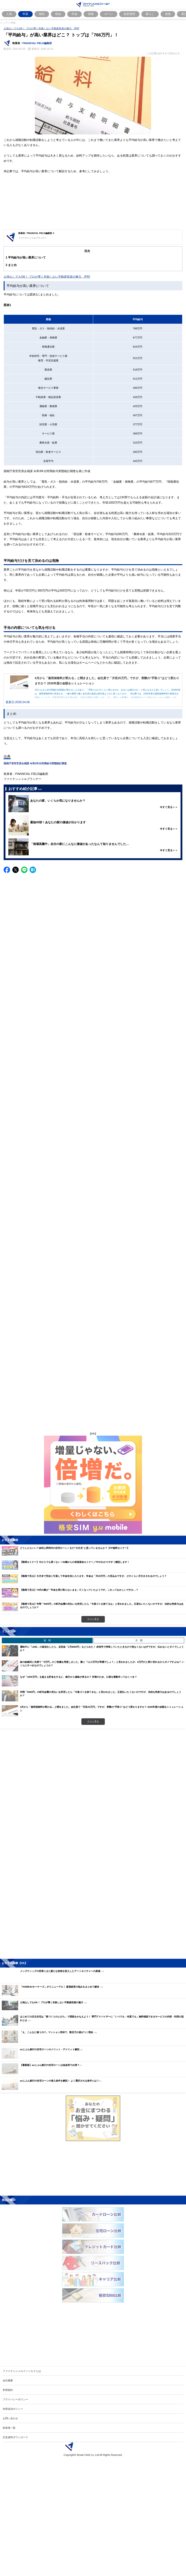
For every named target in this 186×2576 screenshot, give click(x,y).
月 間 (138, 1640)
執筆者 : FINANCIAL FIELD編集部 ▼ (36, 233)
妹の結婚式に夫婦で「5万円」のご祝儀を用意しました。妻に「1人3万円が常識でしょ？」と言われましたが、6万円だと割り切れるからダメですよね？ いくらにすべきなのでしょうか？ (102, 1664)
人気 (9, 13)
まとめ (11, 265)
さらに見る (93, 1619)
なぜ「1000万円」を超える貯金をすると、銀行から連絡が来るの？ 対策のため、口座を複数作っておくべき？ (78, 1677)
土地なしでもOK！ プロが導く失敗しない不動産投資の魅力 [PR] (41, 28)
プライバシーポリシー (15, 2399)
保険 (91, 13)
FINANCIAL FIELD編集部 (37, 43)
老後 (168, 13)
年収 (25, 13)
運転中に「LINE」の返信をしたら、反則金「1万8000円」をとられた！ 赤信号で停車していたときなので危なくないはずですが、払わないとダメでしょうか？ (102, 1648)
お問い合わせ (10, 2418)
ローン (108, 13)
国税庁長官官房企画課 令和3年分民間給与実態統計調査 (35, 763)
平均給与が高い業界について (26, 257)
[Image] (93, 4)
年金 (74, 13)
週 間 (47, 1640)
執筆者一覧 (9, 2428)
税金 (58, 13)
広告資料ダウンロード (15, 2437)
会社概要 (8, 2380)
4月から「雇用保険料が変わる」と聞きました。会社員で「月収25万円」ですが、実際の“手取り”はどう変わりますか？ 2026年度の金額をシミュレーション (101, 1709)
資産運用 (129, 13)
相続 (42, 13)
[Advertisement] (93, 202)
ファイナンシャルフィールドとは (22, 2371)
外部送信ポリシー (13, 2409)
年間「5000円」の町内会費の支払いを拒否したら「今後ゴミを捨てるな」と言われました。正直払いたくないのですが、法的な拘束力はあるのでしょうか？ (100, 1694)
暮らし (150, 13)
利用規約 (8, 2390)
